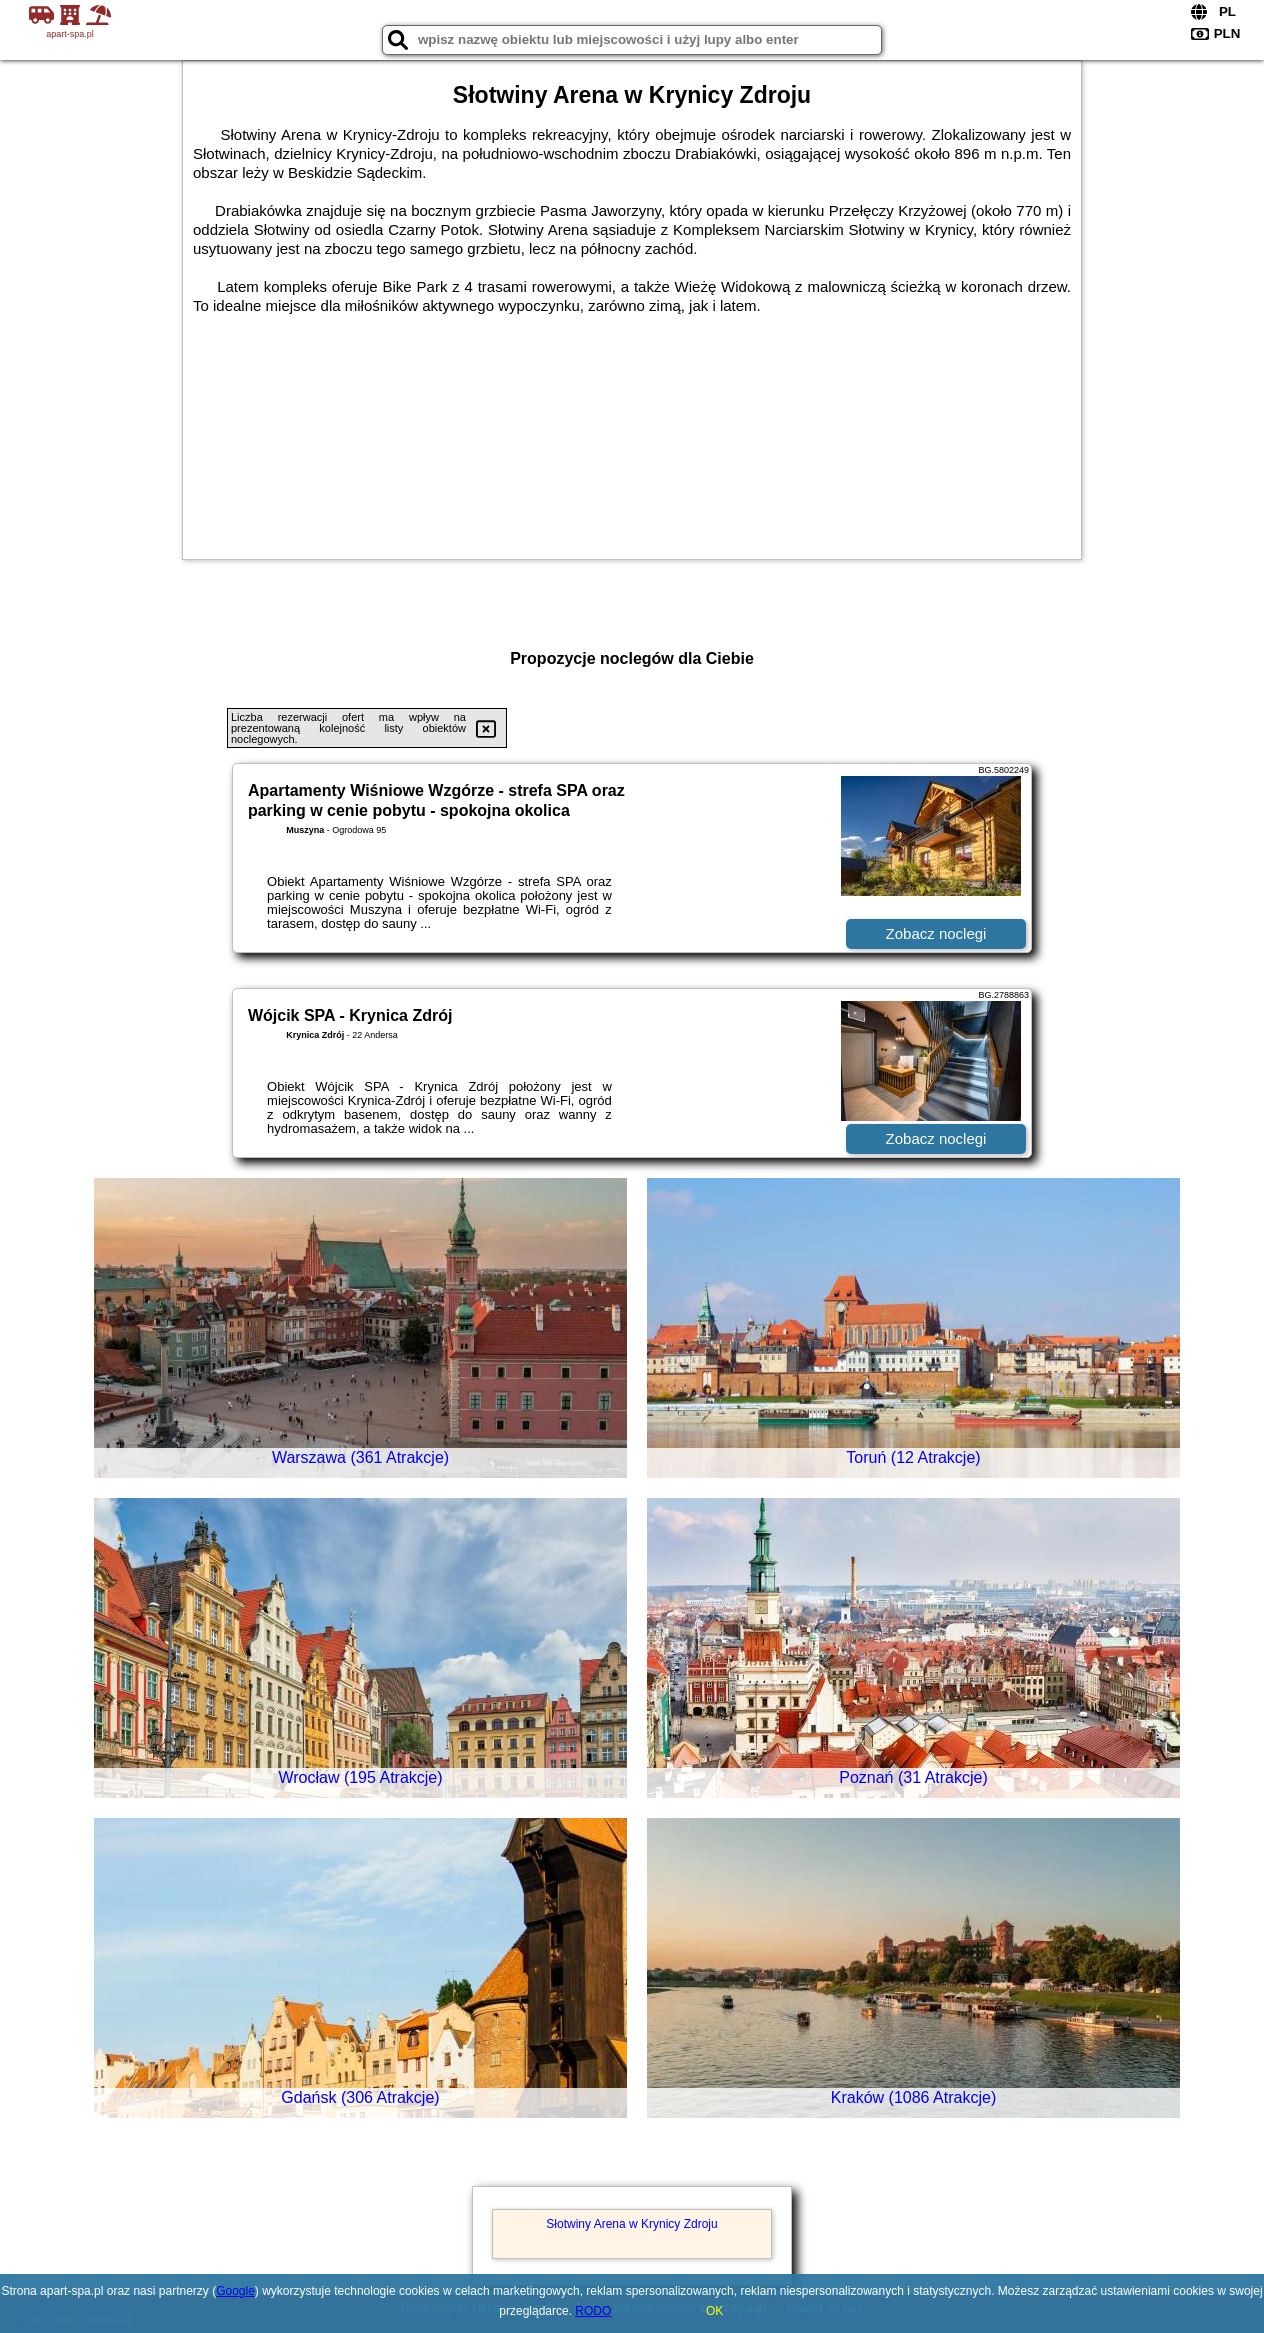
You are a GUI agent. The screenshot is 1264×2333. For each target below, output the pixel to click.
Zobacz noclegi (936, 933)
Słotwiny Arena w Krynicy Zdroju (631, 2224)
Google (235, 2291)
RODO (593, 2311)
